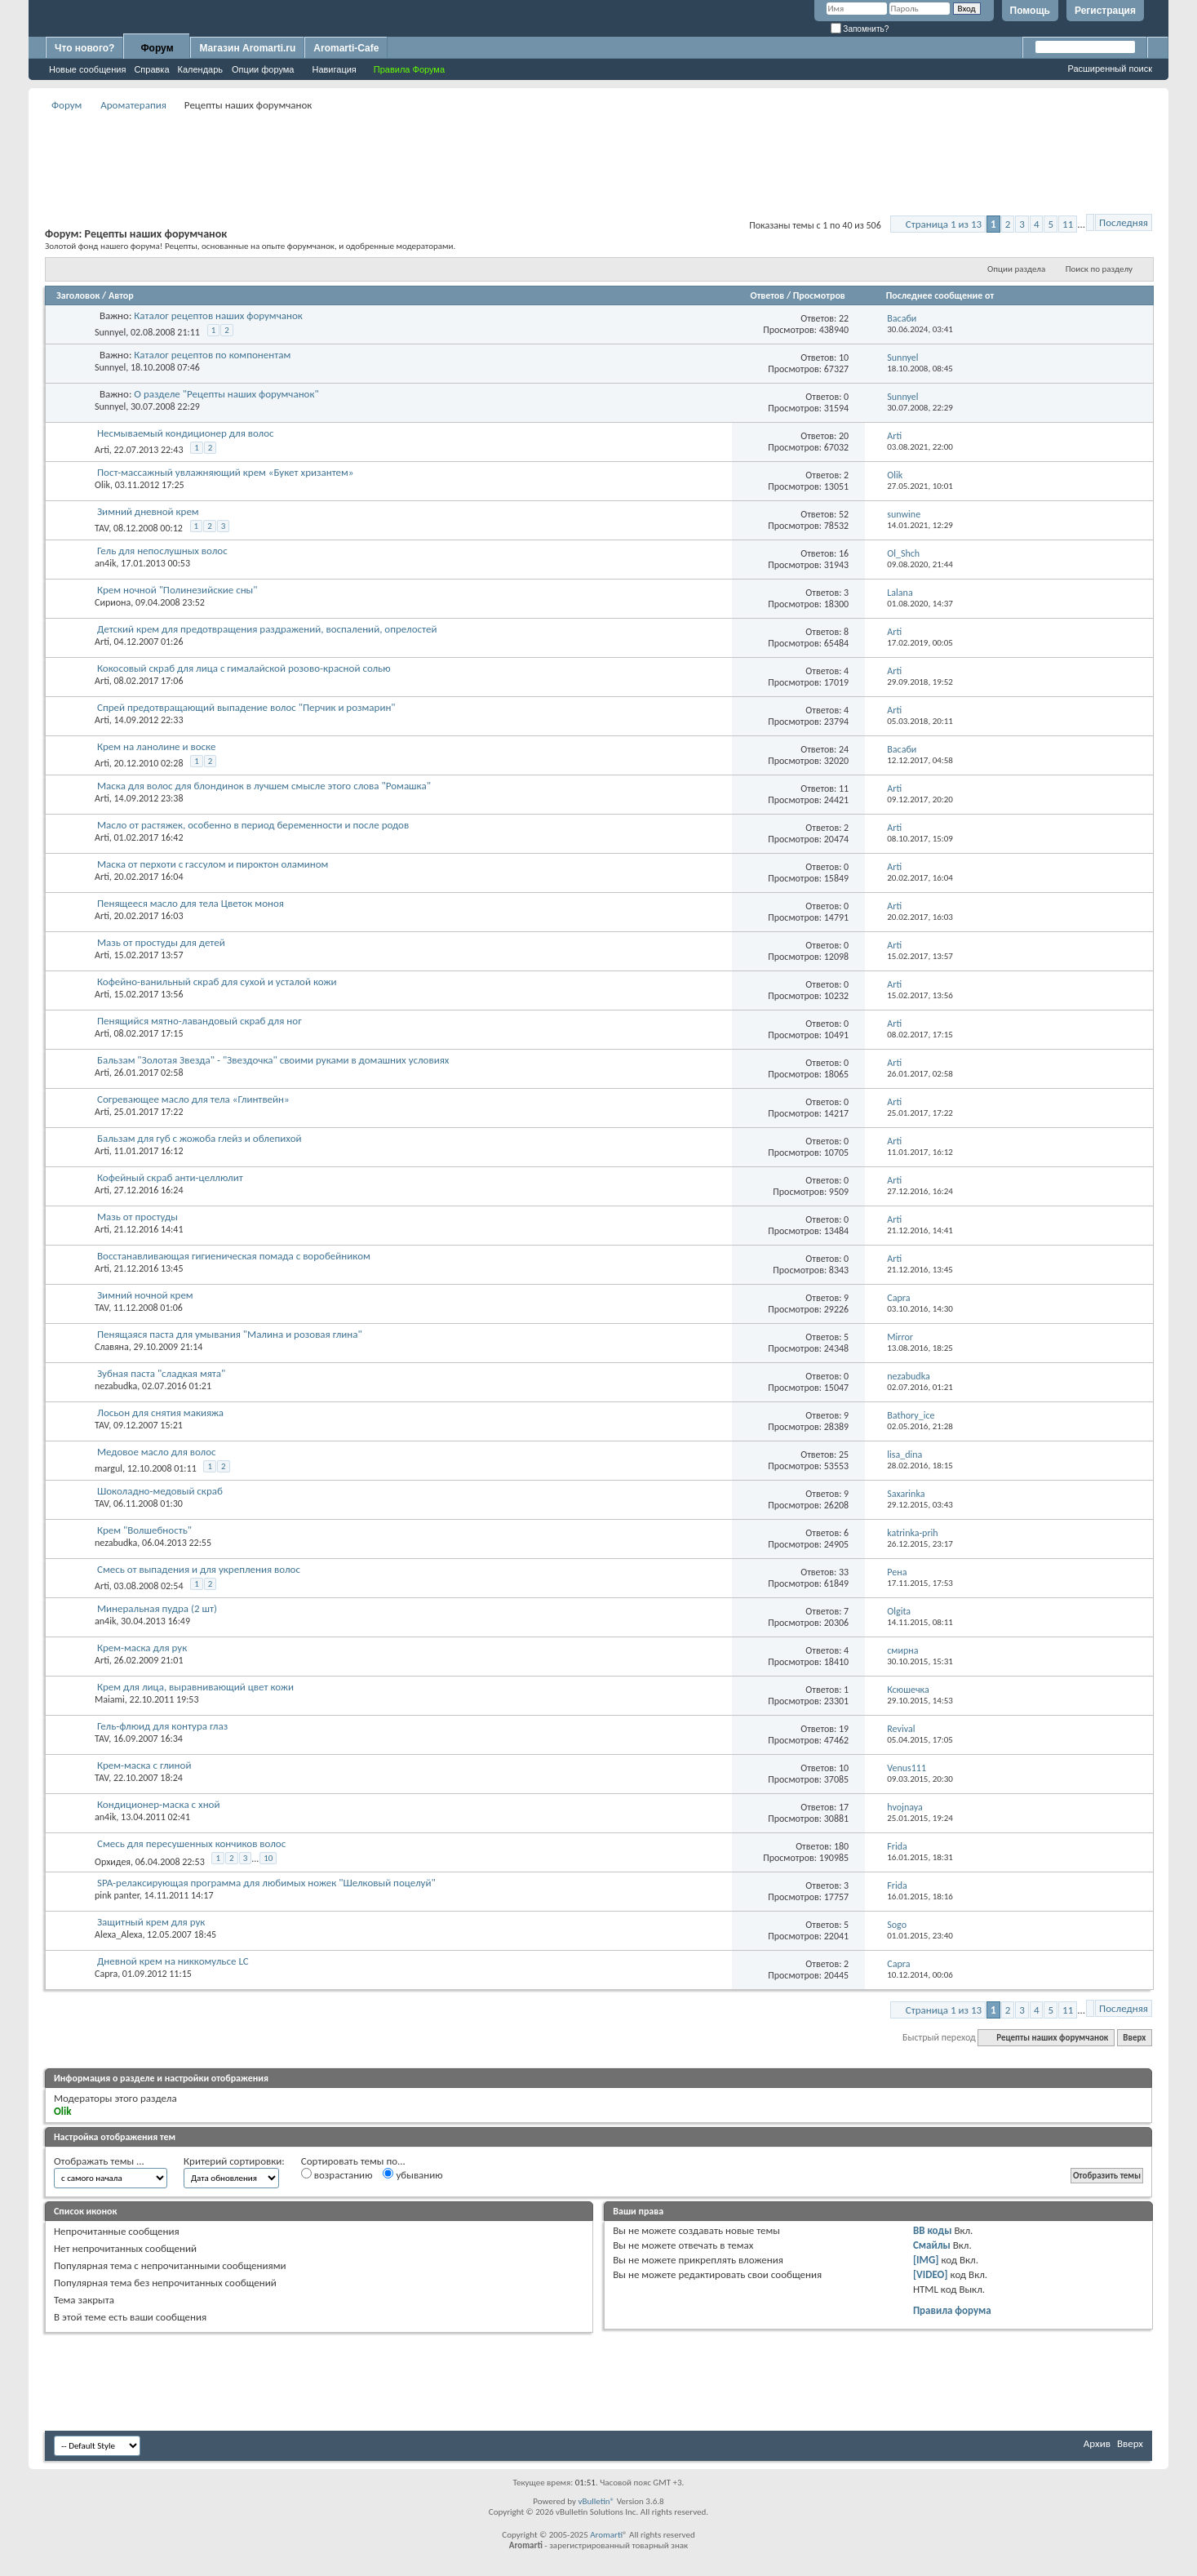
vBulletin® (596, 2501)
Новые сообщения (87, 69)
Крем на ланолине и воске (156, 746)
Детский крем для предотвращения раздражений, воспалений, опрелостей (267, 629)
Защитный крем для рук (151, 1922)
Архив (1097, 2443)
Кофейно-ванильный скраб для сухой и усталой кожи (217, 981)
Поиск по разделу (1099, 269)
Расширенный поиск (1109, 68)
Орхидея (113, 1862)
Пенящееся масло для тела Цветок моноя (190, 903)
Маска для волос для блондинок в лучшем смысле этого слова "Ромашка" (264, 785)
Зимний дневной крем (148, 511)
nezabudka (116, 1386)
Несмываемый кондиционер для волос (185, 433)
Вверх (1134, 2037)
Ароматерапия (133, 105)
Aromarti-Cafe (346, 48)
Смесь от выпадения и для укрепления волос (198, 1569)
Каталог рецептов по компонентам (212, 355)
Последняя (1123, 222)
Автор (121, 295)
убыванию (412, 2174)
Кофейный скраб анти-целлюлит (170, 1177)
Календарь (201, 69)
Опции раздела (1016, 269)
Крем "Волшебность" (144, 1530)
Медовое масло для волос (156, 1452)
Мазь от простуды (137, 1216)
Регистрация (1105, 10)
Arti (102, 449)
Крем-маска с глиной (144, 1765)
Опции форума (263, 69)
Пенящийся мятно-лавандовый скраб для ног (199, 1021)
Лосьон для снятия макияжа (160, 1412)
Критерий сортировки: (234, 2161)
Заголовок (78, 295)
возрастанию (337, 2174)
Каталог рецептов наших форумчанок (218, 315)
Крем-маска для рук (142, 1647)
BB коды (932, 2230)
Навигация (334, 69)
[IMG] (926, 2260)
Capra (106, 1973)
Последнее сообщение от (940, 295)
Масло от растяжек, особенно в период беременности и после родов (253, 825)
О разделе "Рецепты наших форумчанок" (226, 394)
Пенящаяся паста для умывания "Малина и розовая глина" (229, 1334)
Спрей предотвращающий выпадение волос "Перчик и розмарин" (246, 707)
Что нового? (84, 48)
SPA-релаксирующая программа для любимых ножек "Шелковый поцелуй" (266, 1882)
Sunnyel (110, 332)
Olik (102, 485)
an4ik (105, 563)
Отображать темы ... (99, 2161)
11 (1067, 224)
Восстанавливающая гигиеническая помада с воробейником (233, 1256)
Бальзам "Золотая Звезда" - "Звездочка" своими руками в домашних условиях (273, 1060)
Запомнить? (860, 28)
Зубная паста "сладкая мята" (161, 1373)
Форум (156, 48)
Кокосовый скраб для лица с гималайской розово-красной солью (244, 668)
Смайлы (932, 2245)
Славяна (112, 1346)
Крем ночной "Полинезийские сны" (177, 590)
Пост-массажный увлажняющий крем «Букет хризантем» (225, 472)
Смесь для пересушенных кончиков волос (191, 1843)
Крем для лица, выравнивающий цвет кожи (195, 1687)
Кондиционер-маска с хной (158, 1804)
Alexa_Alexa (118, 1934)
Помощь (1030, 10)
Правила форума (952, 2310)
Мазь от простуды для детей (161, 942)
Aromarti (606, 2534)
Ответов (768, 295)
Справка (151, 69)
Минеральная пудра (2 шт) (157, 1608)
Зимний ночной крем (145, 1295)
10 (268, 1858)
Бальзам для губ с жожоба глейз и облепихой (199, 1138)
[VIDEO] (930, 2274)
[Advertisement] (599, 152)
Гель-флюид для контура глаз (162, 1726)
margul (108, 1468)
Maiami (110, 1699)
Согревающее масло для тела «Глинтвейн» (193, 1099)
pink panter (117, 1895)
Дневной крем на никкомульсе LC (173, 1961)
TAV (102, 528)
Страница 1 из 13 (944, 224)
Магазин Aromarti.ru (247, 48)
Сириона (113, 602)
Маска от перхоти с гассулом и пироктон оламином (212, 864)
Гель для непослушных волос (162, 550)
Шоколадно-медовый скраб (160, 1491)
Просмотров (819, 295)
